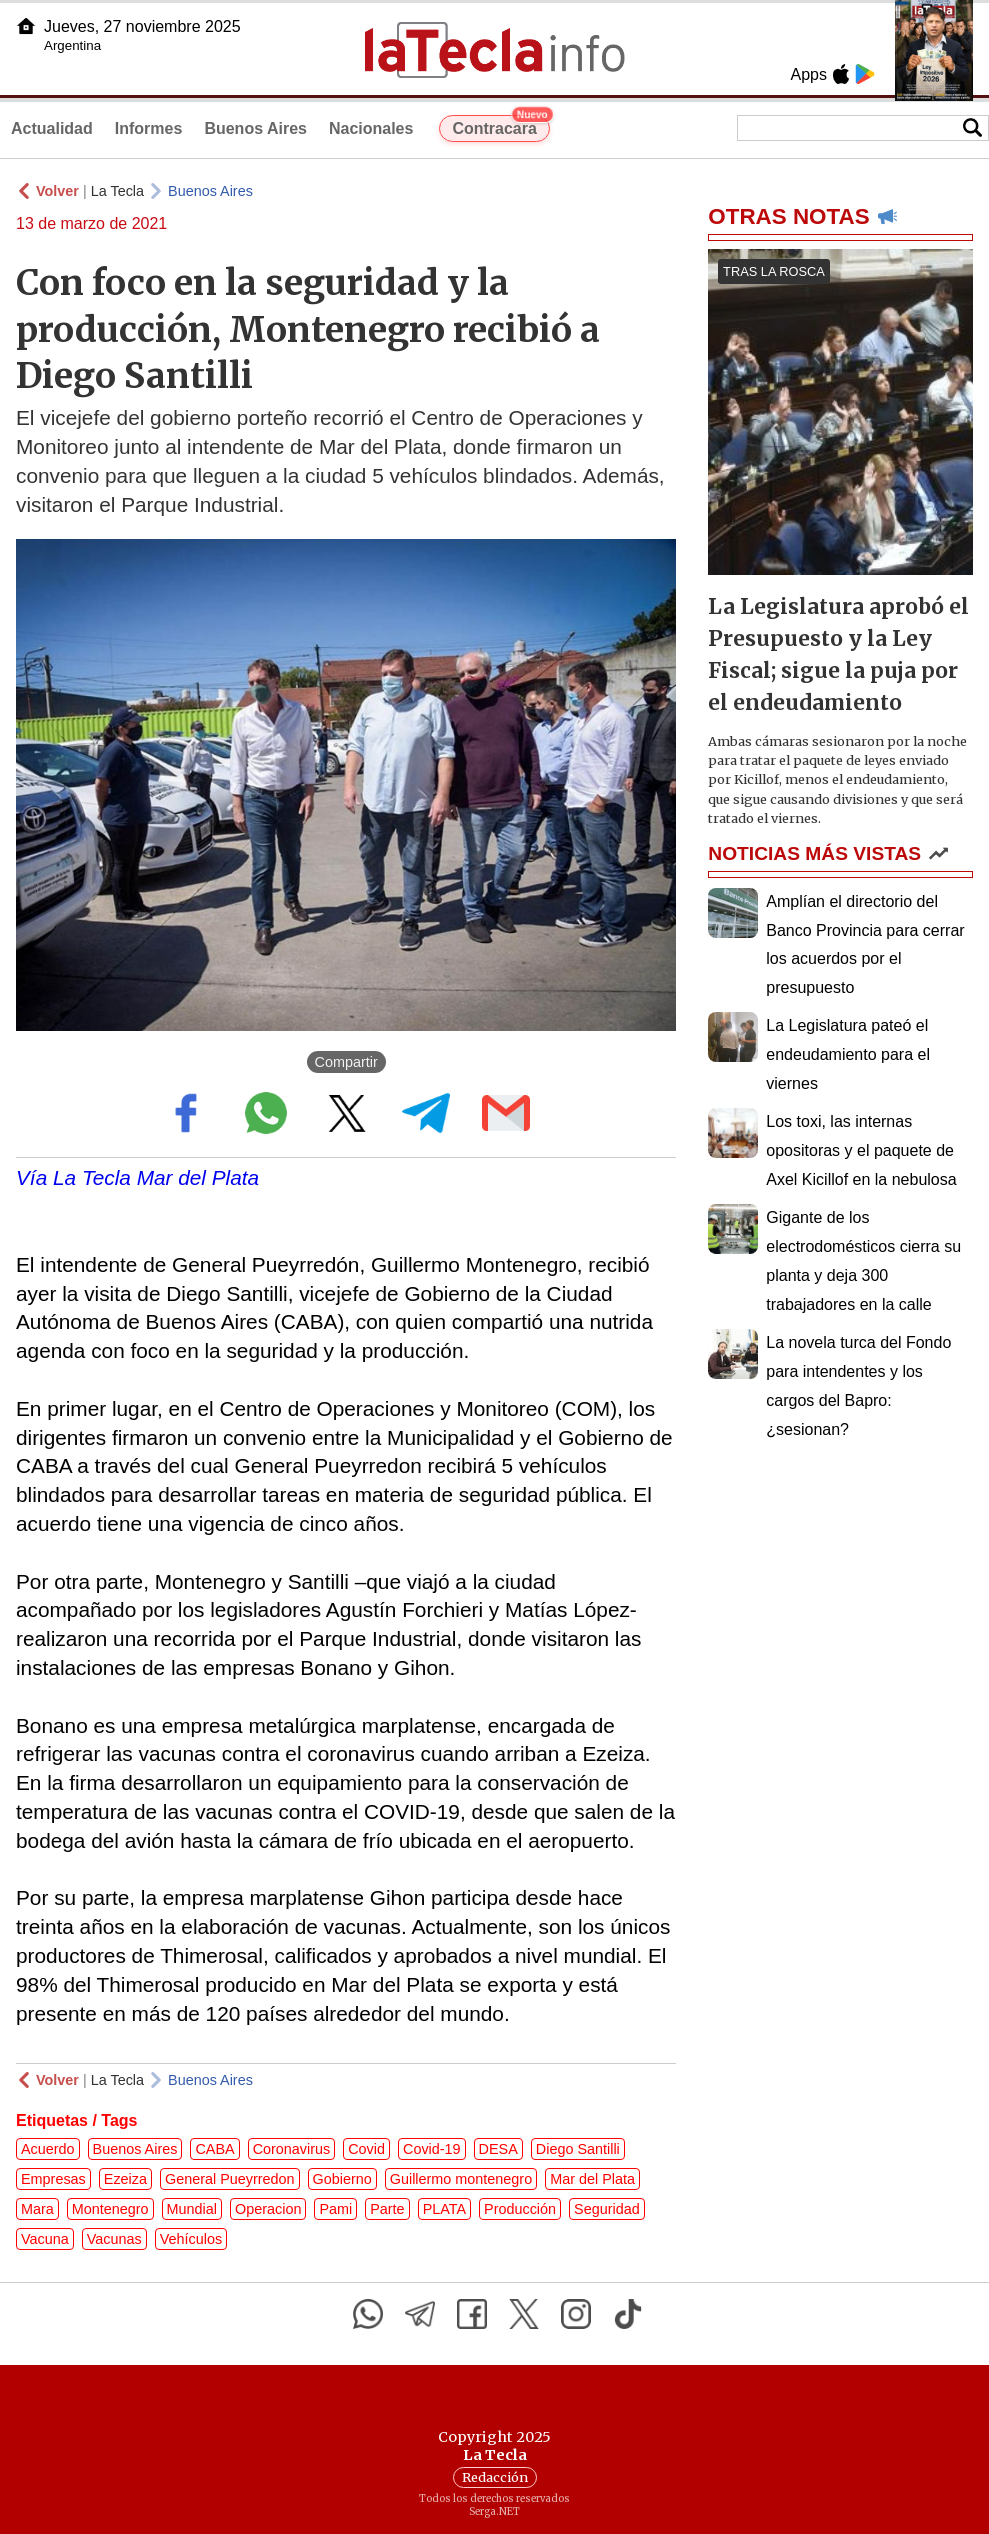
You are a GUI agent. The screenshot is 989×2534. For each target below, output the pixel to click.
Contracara (500, 126)
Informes (149, 128)
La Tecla (117, 191)
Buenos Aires (255, 128)
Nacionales (371, 128)
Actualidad (52, 128)
